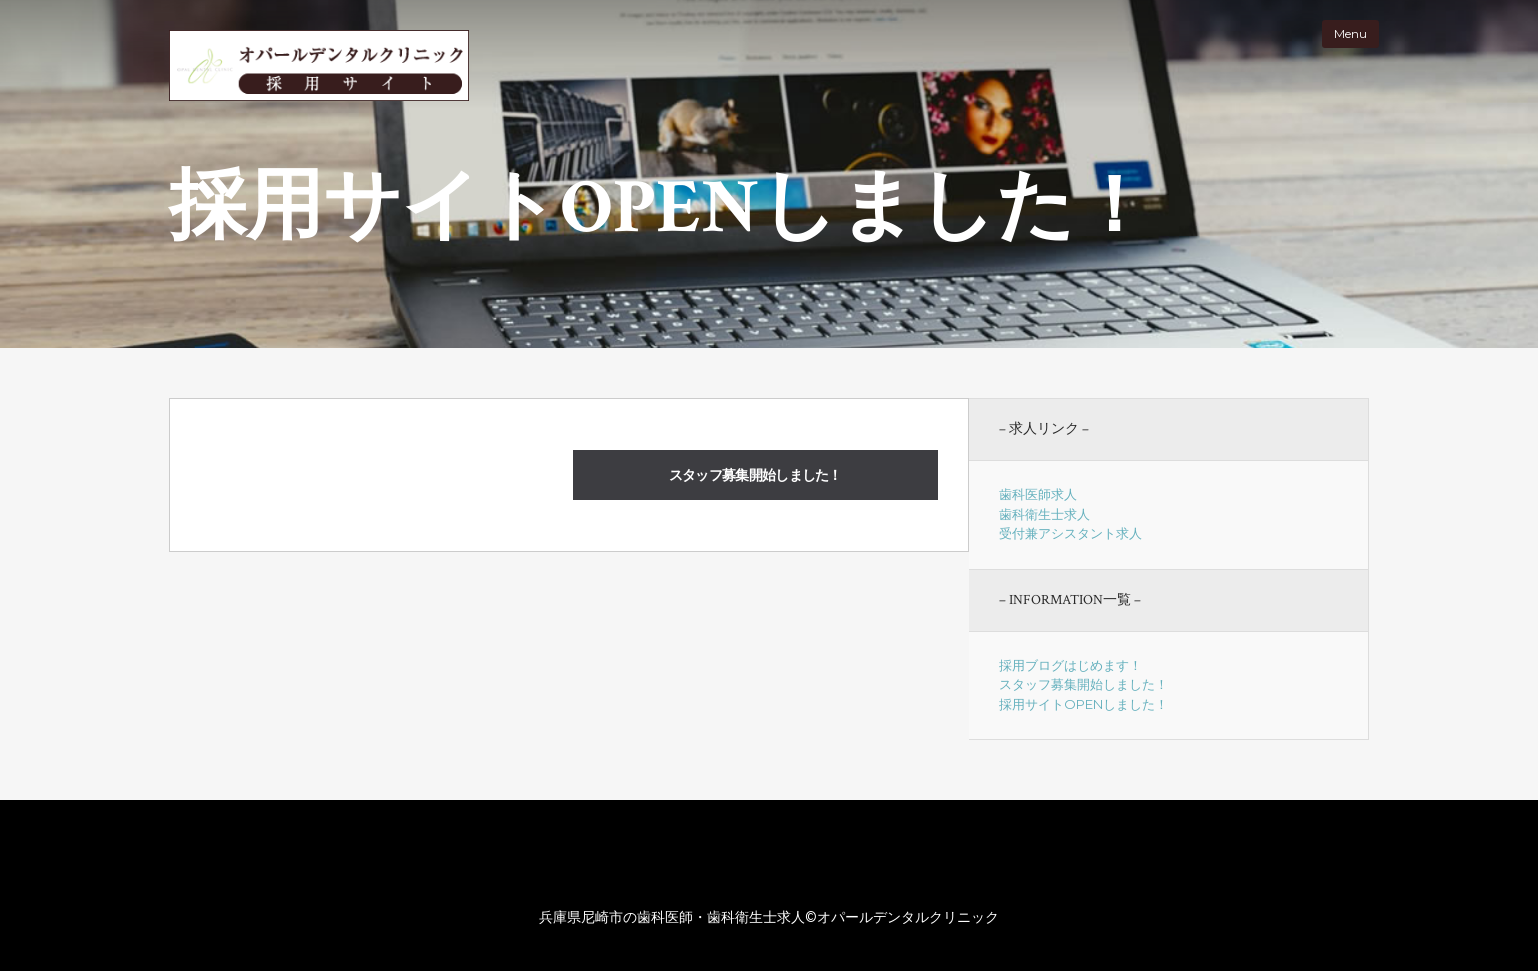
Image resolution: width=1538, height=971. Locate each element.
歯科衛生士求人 (1044, 514)
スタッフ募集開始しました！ (755, 475)
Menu (1350, 33)
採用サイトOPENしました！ (1083, 704)
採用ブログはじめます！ (1070, 665)
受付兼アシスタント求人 (1070, 533)
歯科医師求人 (1038, 494)
